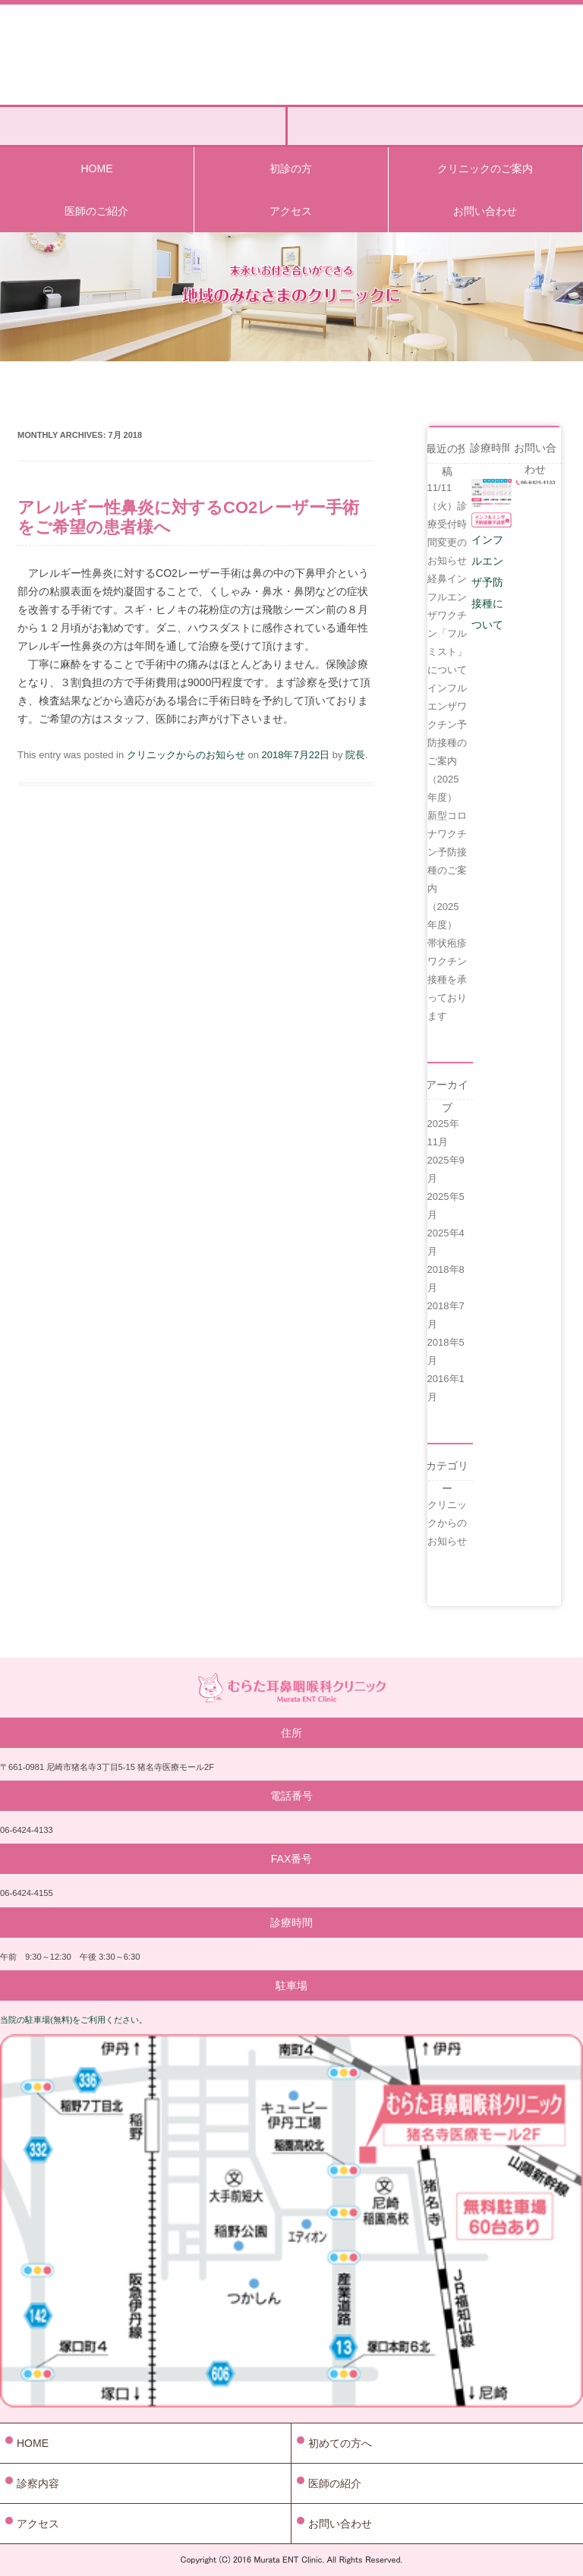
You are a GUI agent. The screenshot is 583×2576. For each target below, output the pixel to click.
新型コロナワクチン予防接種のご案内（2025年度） (447, 870)
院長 (355, 755)
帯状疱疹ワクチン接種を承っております (447, 979)
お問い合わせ (485, 211)
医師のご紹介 (96, 211)
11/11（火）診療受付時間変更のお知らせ (447, 524)
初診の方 (290, 168)
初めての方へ (340, 2443)
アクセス (290, 211)
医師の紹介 (334, 2483)
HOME (96, 168)
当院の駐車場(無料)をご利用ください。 (73, 2019)
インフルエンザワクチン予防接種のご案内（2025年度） (447, 742)
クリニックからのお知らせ (186, 755)
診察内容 (38, 2483)
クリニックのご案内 (485, 168)
